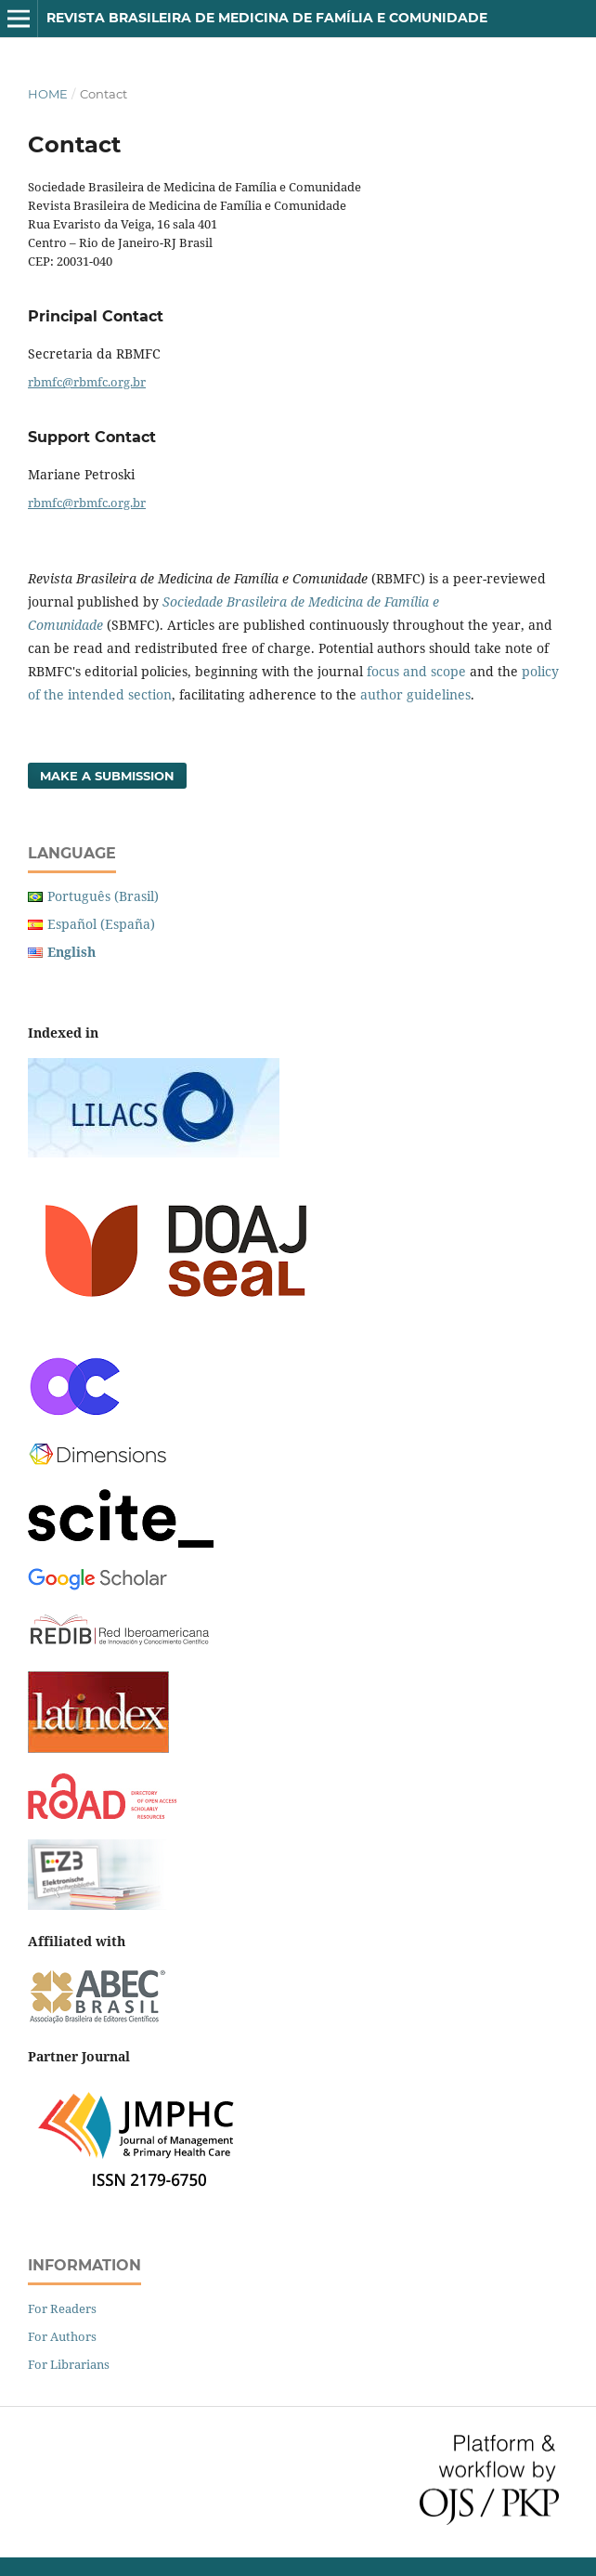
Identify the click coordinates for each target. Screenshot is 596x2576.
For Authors (62, 2336)
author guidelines (415, 694)
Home (48, 93)
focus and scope (416, 671)
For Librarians (69, 2364)
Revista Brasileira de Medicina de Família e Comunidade (266, 17)
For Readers (62, 2308)
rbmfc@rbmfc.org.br (87, 381)
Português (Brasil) (103, 896)
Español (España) (101, 924)
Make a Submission (107, 775)
